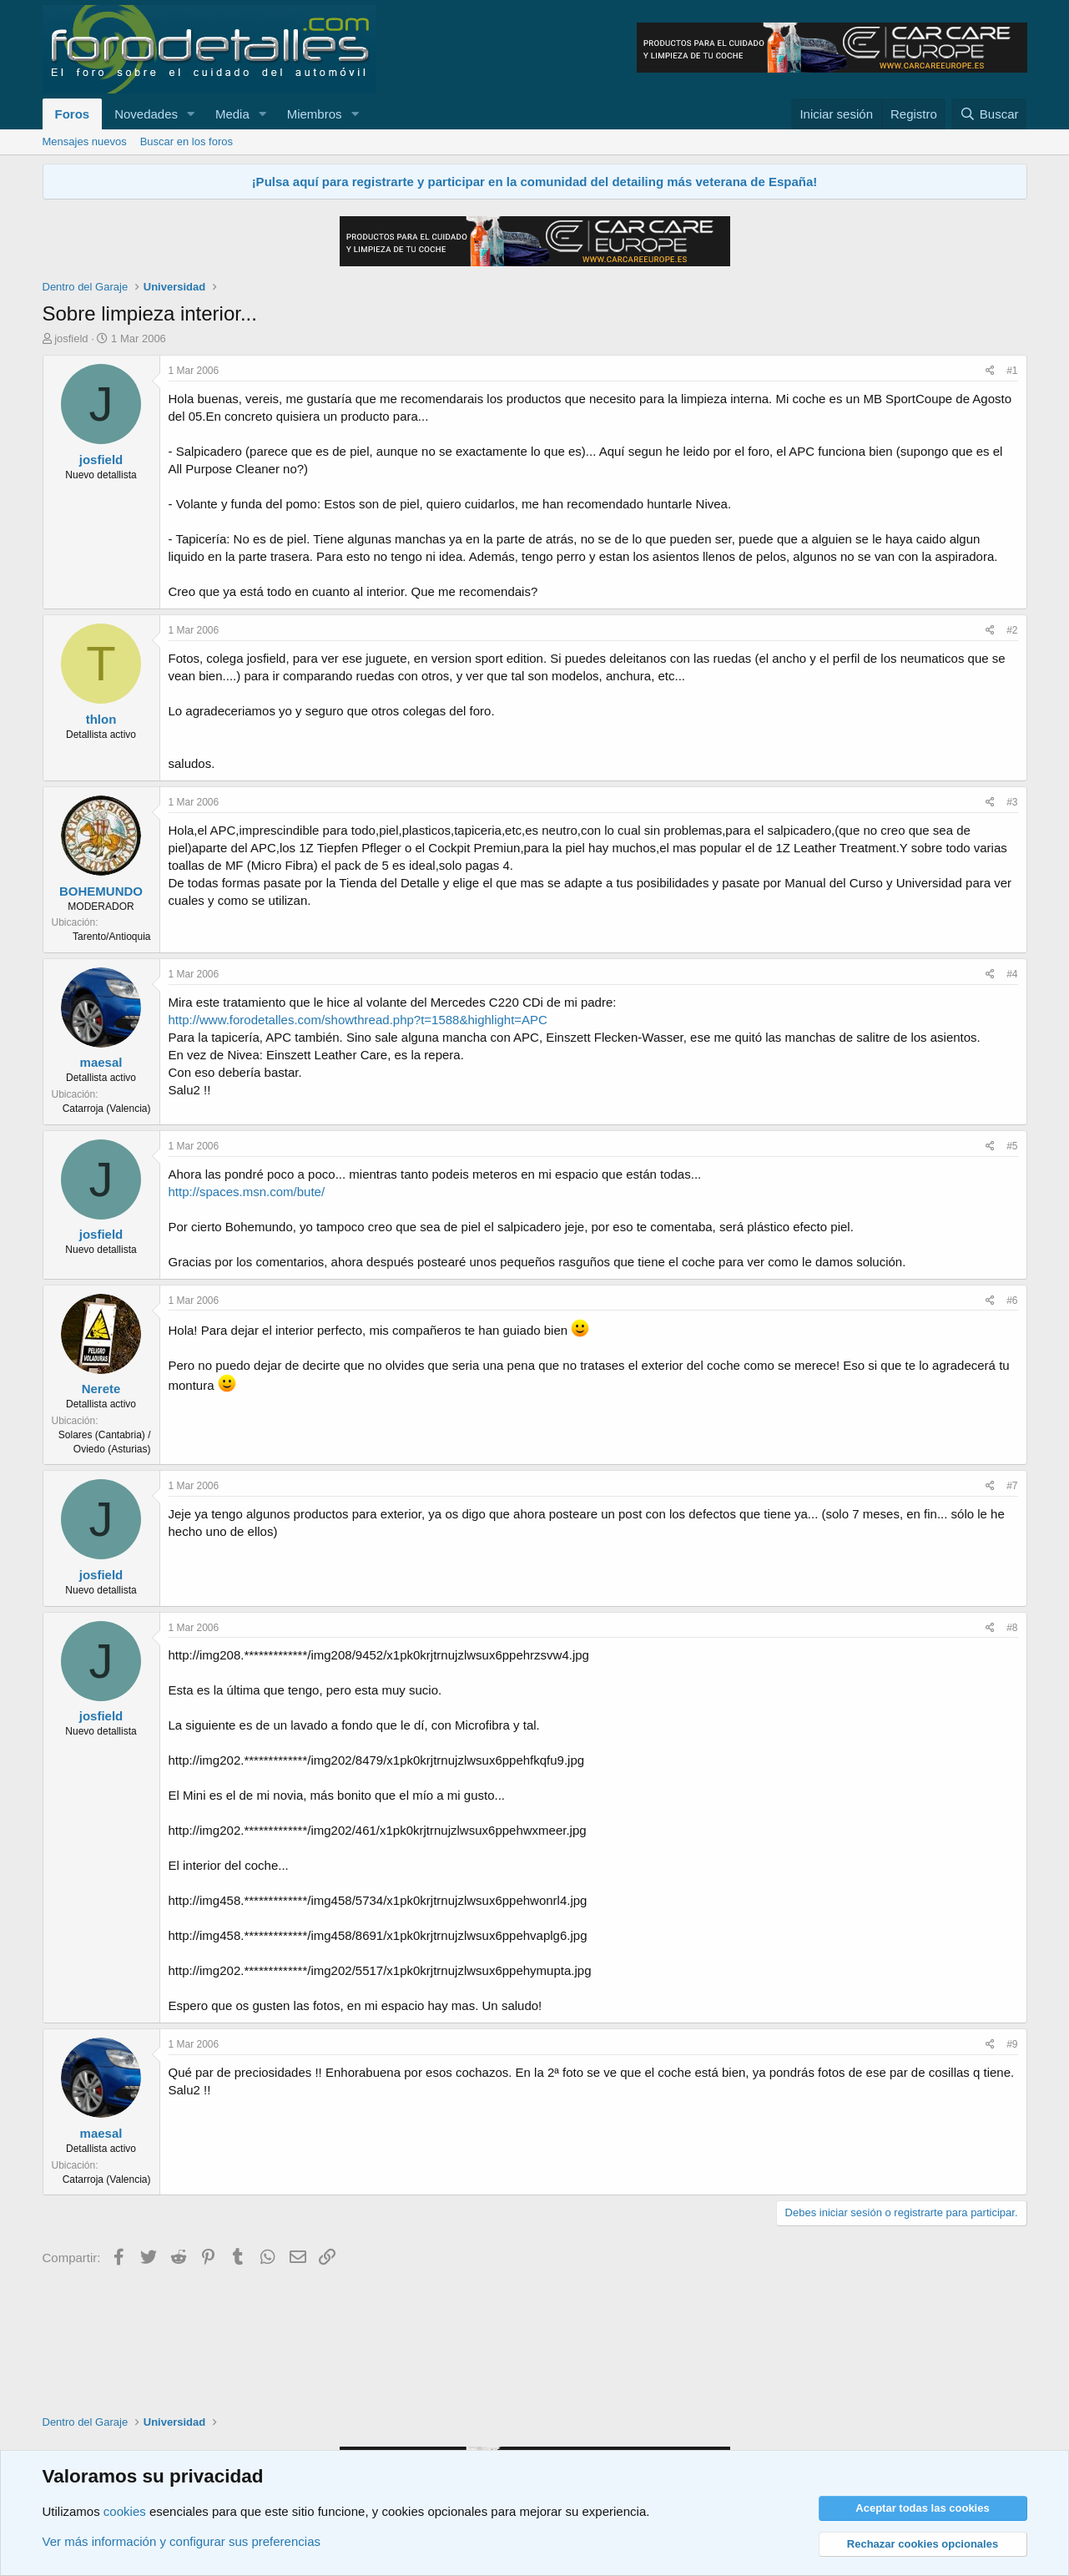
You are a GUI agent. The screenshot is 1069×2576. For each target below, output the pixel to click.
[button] (191, 113)
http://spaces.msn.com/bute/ (247, 1191)
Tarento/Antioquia (111, 936)
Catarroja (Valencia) (107, 1108)
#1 (1011, 370)
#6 (1011, 1300)
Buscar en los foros (186, 141)
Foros (72, 114)
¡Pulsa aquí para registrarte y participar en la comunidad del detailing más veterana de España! (535, 181)
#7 (1011, 1486)
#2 (1011, 630)
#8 (1011, 1628)
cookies (124, 2511)
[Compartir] (990, 371)
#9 (1011, 2044)
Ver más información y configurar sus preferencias (181, 2541)
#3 (1011, 802)
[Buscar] (988, 113)
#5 (1011, 1146)
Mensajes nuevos (85, 141)
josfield (71, 338)
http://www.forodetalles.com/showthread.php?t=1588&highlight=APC (358, 1020)
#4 (1011, 974)
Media (232, 114)
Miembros (314, 114)
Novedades (146, 114)
